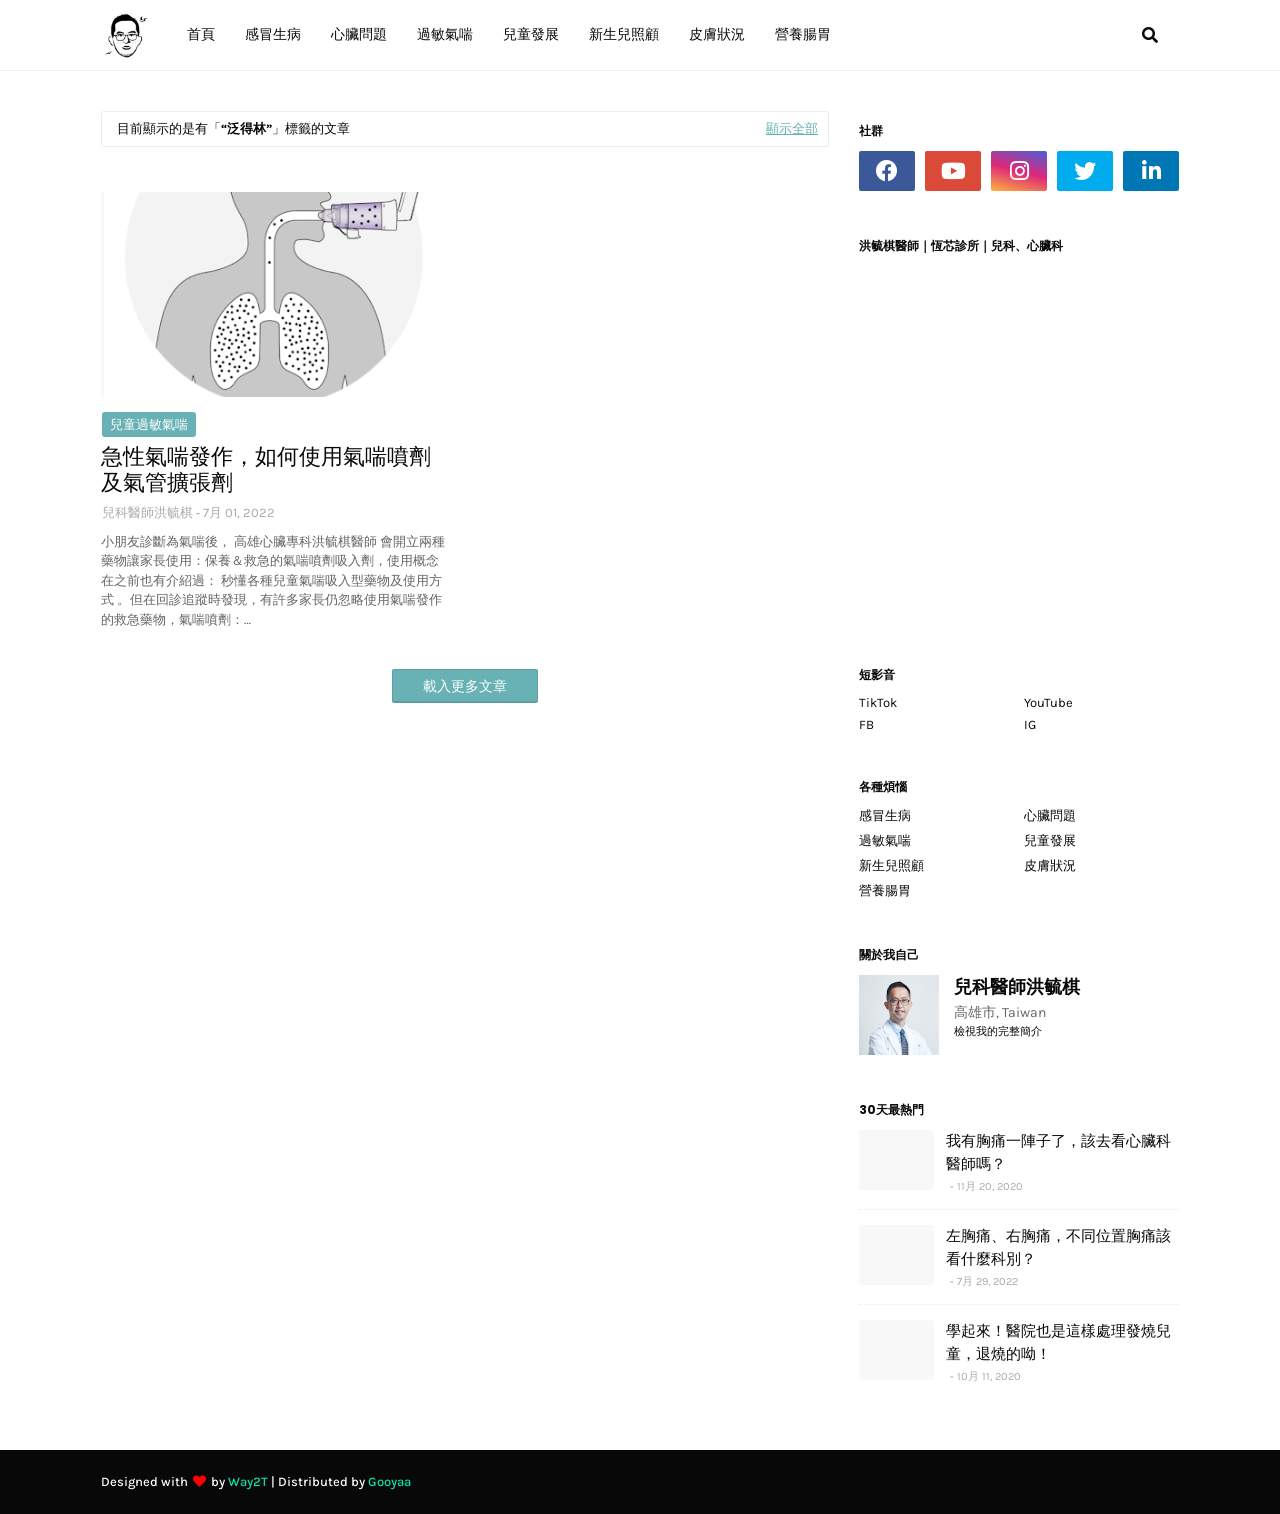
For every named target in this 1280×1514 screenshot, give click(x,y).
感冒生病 (885, 815)
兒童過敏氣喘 (149, 424)
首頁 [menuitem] (201, 34)
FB (866, 724)
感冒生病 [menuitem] (273, 34)
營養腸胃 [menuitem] (803, 34)
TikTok (878, 702)
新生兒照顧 (891, 865)
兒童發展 (1050, 840)
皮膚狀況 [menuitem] (717, 34)
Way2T (248, 1481)
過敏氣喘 (885, 840)
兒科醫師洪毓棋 (147, 512)
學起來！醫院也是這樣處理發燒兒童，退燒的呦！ (1058, 1342)
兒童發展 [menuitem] (531, 34)
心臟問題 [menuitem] (359, 34)
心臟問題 (1050, 815)
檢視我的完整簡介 (998, 1031)
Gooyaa (389, 1481)
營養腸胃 (885, 890)
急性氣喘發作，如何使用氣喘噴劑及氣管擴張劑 (266, 470)
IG (1030, 724)
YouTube (1048, 702)
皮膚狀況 (1050, 865)
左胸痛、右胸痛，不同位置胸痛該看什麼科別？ (1058, 1247)
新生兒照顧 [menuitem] (624, 34)
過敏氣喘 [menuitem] (445, 34)
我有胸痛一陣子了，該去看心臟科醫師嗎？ (1058, 1152)
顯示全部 (792, 128)
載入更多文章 (465, 686)
